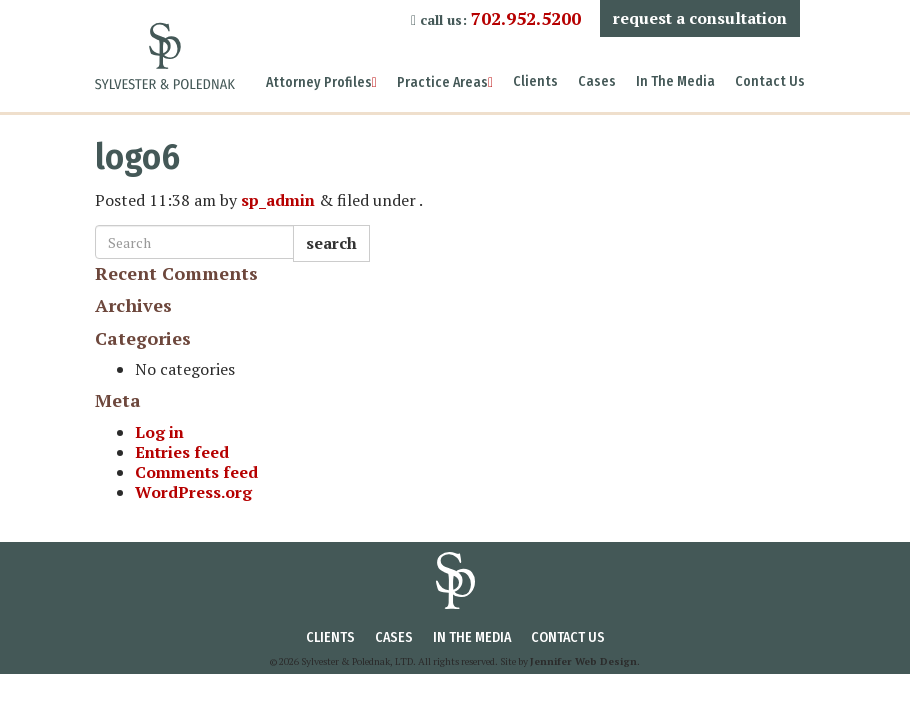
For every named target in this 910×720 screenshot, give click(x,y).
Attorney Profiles (321, 82)
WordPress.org (193, 492)
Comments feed (196, 472)
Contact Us (770, 81)
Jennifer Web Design (583, 661)
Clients (535, 81)
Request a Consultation (700, 18)
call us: (496, 18)
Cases (597, 81)
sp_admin (278, 200)
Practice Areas (445, 82)
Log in (159, 432)
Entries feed (182, 452)
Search (331, 243)
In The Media (675, 81)
